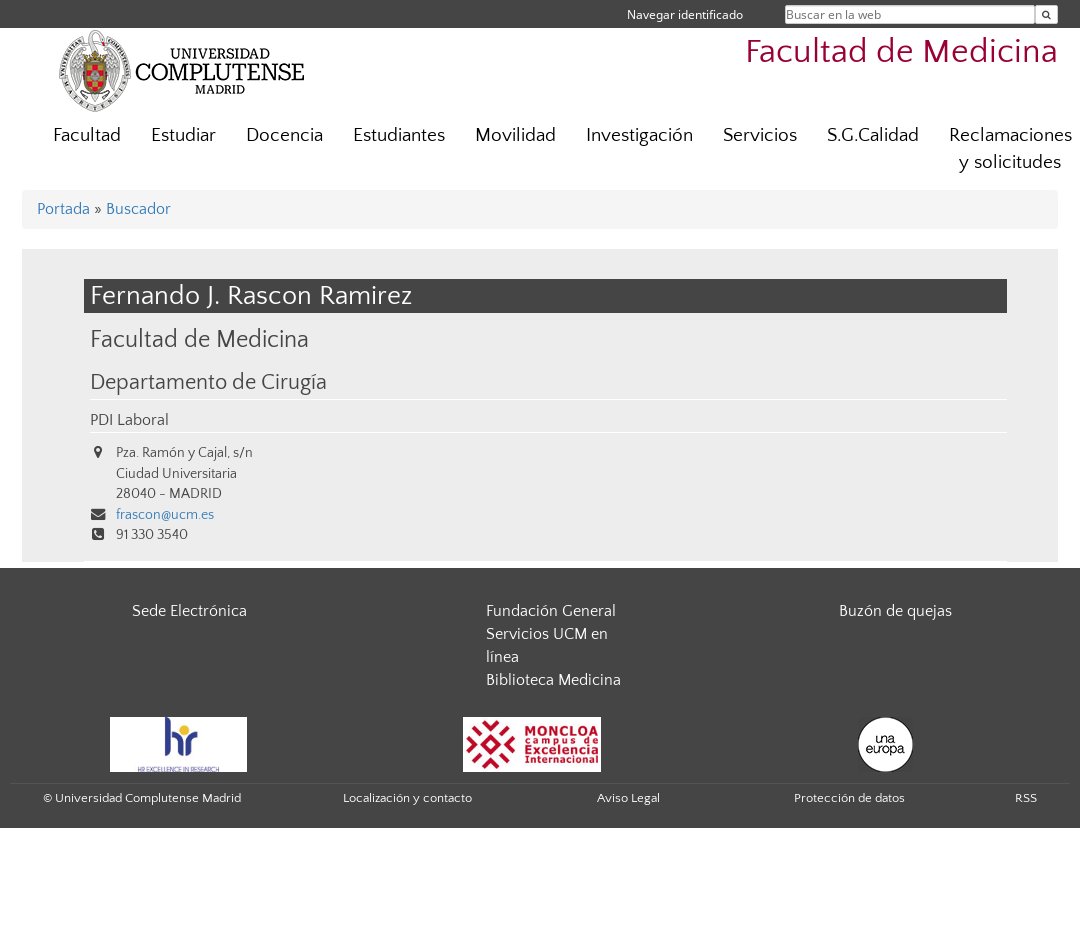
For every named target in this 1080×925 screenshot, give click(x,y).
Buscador (138, 209)
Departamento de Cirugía (208, 383)
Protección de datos (849, 798)
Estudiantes (399, 135)
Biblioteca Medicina (553, 680)
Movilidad (515, 135)
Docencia (284, 135)
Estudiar (183, 135)
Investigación (639, 135)
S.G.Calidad (873, 135)
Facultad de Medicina (901, 52)
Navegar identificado (685, 14)
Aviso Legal (628, 798)
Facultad (87, 135)
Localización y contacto (407, 798)
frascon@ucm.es (165, 515)
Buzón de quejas (895, 611)
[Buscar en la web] (1046, 14)
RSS (1026, 798)
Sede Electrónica (189, 611)
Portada (63, 209)
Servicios (760, 135)
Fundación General (551, 611)
